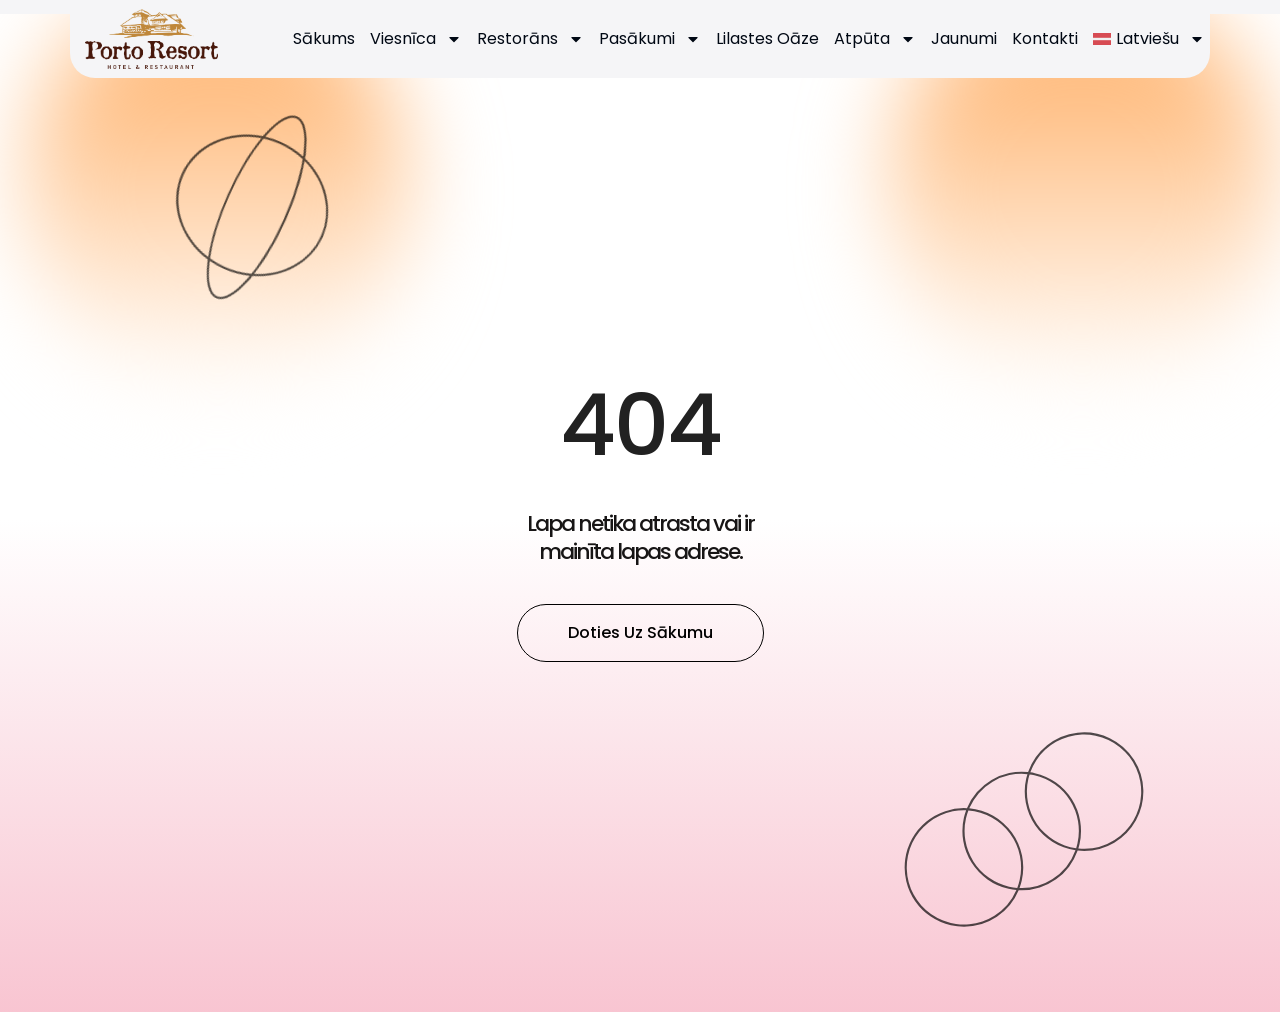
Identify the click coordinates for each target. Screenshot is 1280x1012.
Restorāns (530, 39)
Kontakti (1045, 38)
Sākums (324, 38)
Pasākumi (650, 39)
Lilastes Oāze (767, 38)
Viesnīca (416, 39)
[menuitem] (1149, 39)
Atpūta (875, 39)
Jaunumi (964, 38)
